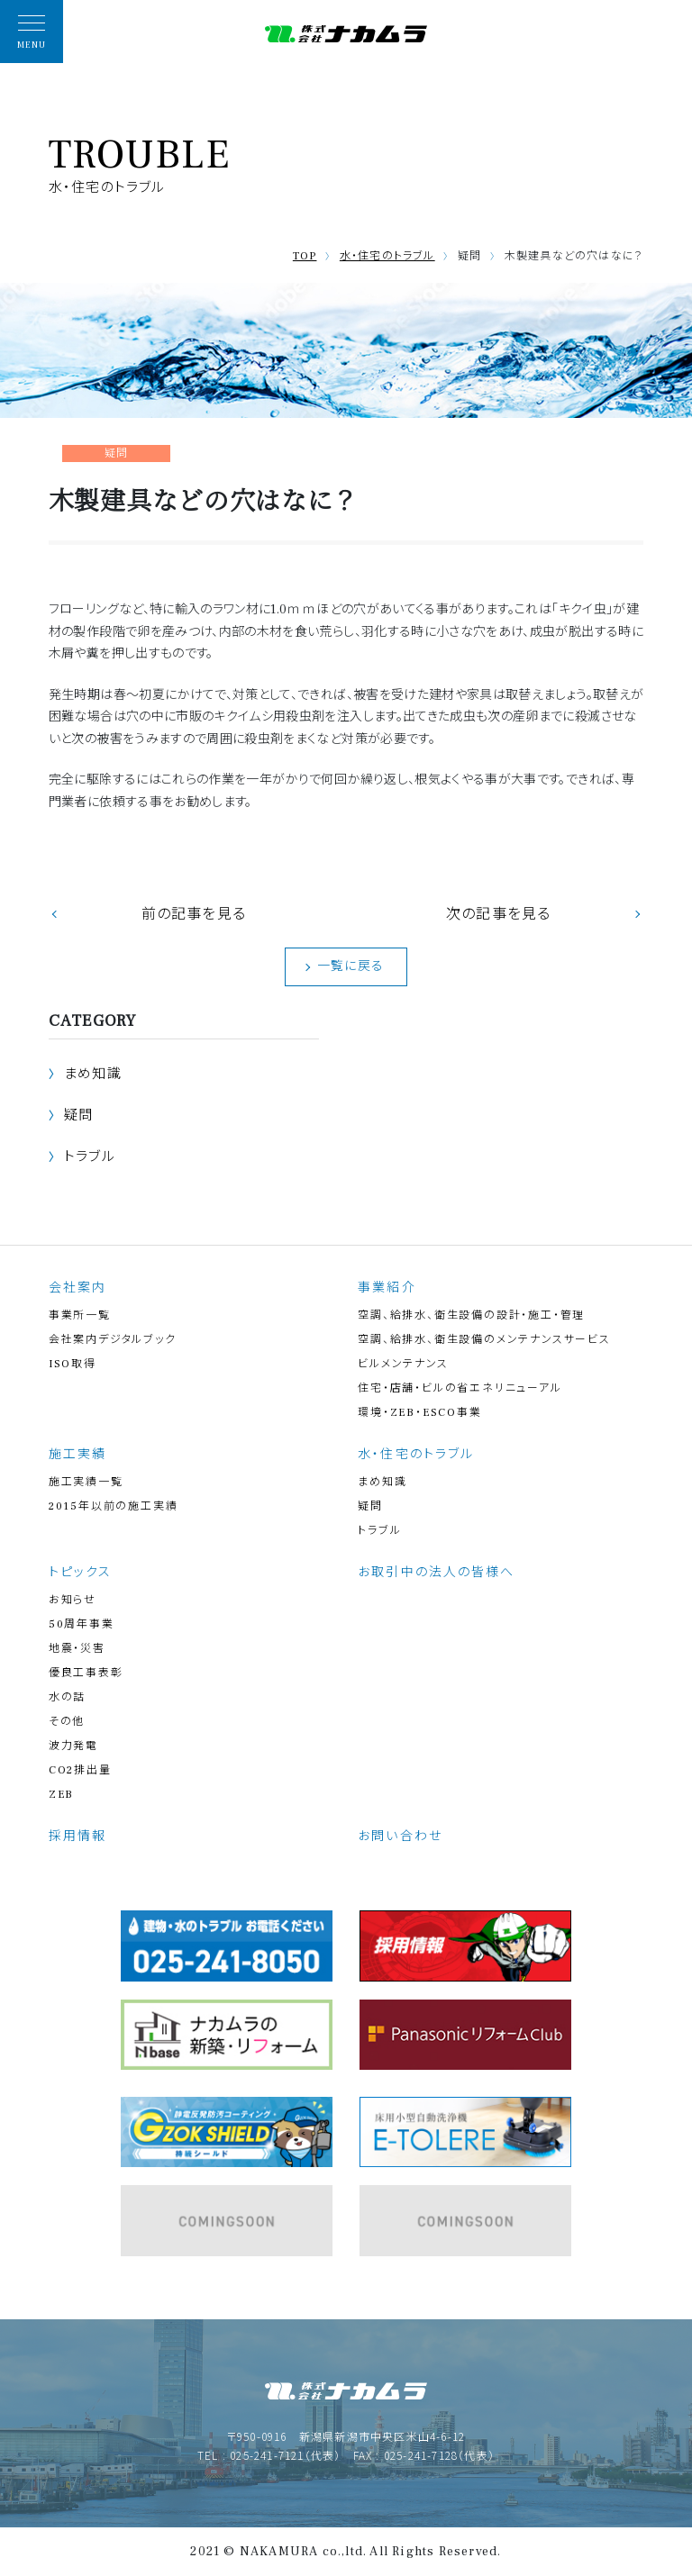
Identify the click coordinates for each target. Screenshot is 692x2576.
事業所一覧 (80, 1315)
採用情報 (77, 1836)
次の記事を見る (498, 914)
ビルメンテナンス (403, 1364)
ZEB (61, 1794)
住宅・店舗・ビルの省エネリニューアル (459, 1388)
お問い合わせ (400, 1836)
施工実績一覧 (86, 1482)
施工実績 (77, 1455)
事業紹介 (386, 1288)
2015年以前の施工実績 (113, 1506)
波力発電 (73, 1746)
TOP (305, 256)
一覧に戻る (350, 966)
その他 (67, 1721)
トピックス (81, 1573)
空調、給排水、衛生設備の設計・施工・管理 (471, 1315)
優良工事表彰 (86, 1673)
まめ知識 (93, 1074)
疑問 (78, 1115)
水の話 (67, 1697)
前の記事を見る (193, 914)
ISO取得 (72, 1364)
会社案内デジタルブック (113, 1340)
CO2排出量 (80, 1770)
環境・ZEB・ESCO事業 (419, 1413)
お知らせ (72, 1600)
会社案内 (77, 1288)
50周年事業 (81, 1624)
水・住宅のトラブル (387, 256)
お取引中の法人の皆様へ (436, 1573)
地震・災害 (77, 1648)
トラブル (89, 1157)
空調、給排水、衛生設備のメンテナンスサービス (484, 1340)
